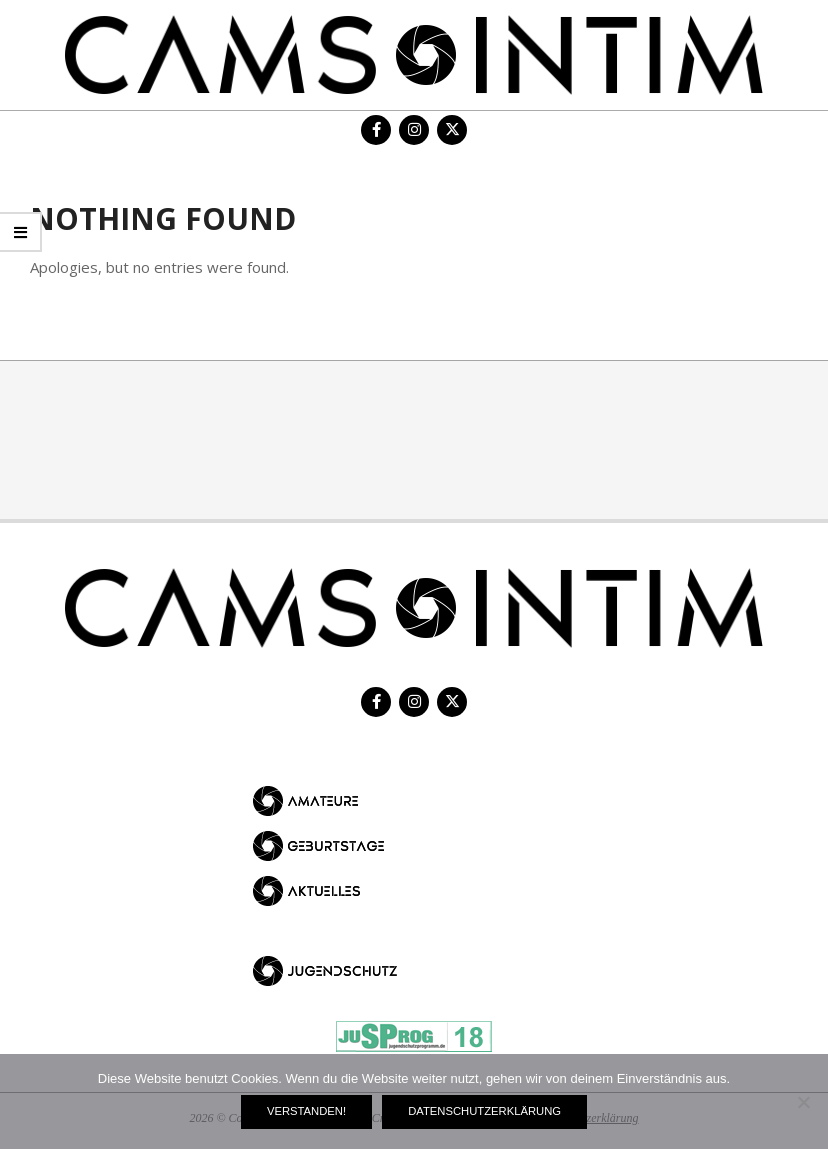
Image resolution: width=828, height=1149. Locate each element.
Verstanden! (306, 1111)
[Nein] (803, 1102)
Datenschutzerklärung (484, 1111)
